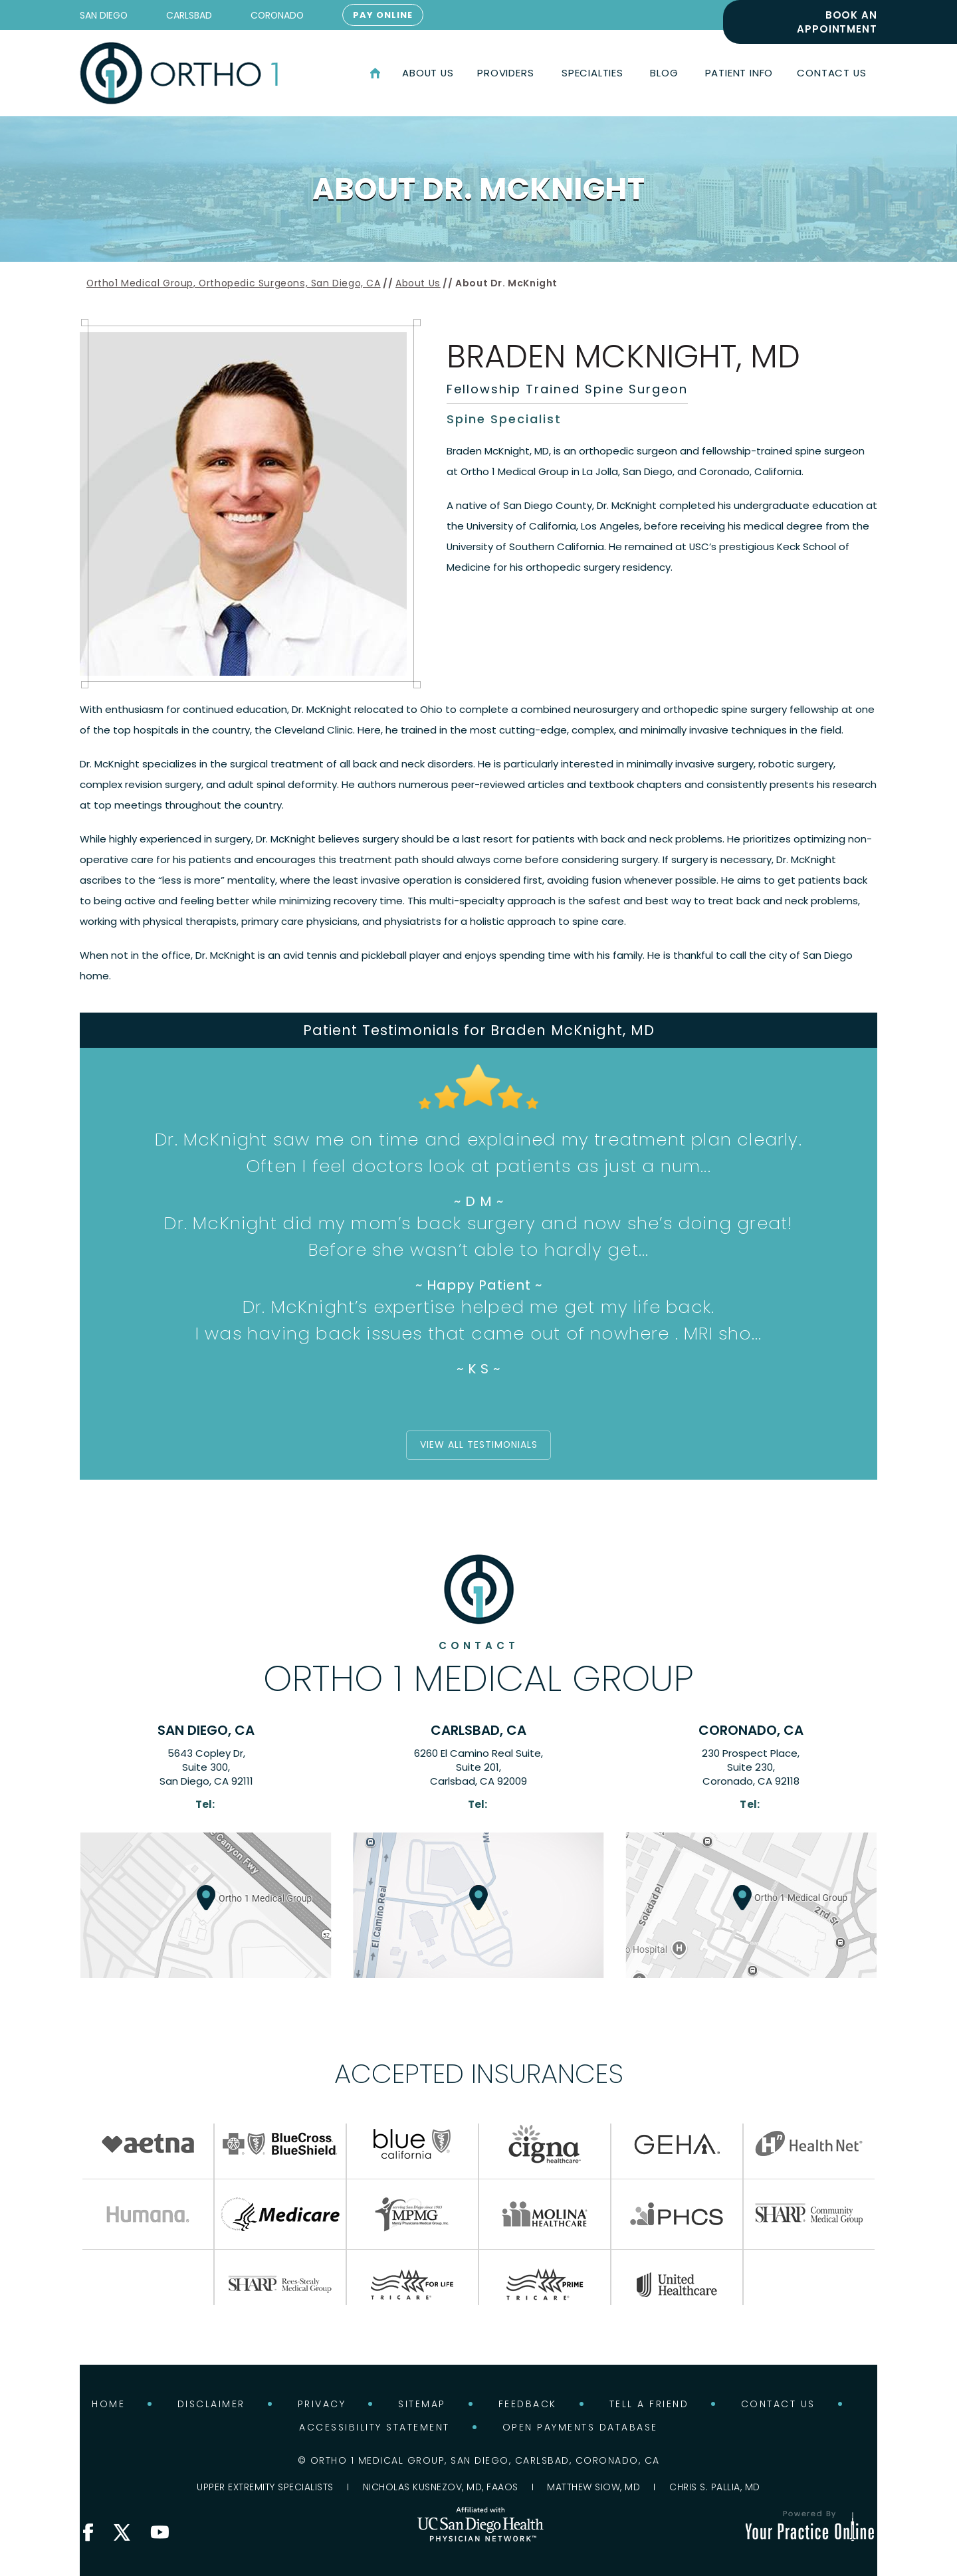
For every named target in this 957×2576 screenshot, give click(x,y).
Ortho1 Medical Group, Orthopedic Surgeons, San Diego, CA (233, 283)
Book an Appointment (837, 22)
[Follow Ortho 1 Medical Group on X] (122, 2532)
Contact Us (778, 2403)
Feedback (527, 2403)
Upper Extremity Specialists (265, 2486)
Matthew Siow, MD (593, 2486)
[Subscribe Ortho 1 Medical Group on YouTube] (159, 2532)
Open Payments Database (580, 2426)
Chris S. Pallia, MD (714, 2486)
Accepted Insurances (478, 2073)
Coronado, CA (750, 1730)
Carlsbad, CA (478, 1730)
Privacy (322, 2403)
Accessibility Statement (374, 2426)
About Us (418, 283)
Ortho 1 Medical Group (478, 1668)
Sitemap (422, 2403)
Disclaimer (211, 2403)
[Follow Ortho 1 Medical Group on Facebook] (88, 2532)
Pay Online (383, 15)
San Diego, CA (206, 1730)
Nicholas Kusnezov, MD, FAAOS (440, 2486)
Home (375, 73)
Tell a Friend (649, 2403)
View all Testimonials (479, 1445)
